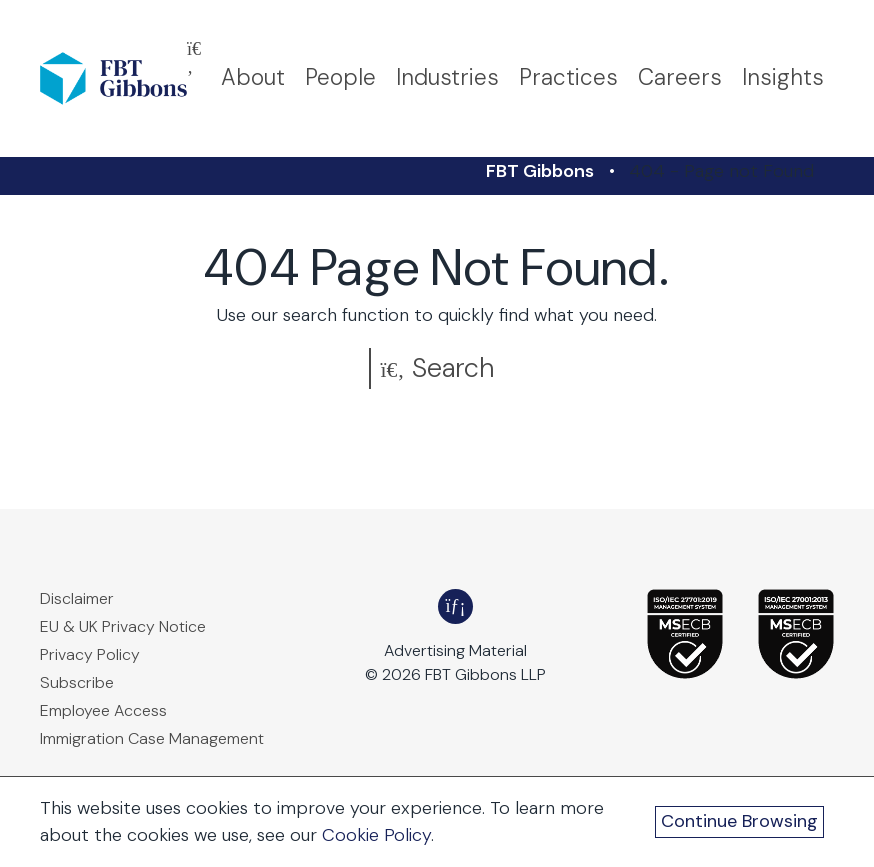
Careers (680, 77)
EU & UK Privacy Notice (123, 626)
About (253, 77)
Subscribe (77, 682)
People (340, 77)
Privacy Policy (90, 654)
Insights (783, 77)
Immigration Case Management (152, 738)
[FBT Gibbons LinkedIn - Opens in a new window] (455, 606)
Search (437, 367)
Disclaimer (77, 598)
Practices (568, 77)
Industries (447, 77)
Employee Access (103, 710)
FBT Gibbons (540, 171)
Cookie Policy (376, 835)
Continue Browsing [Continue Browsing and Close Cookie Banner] (739, 821)
